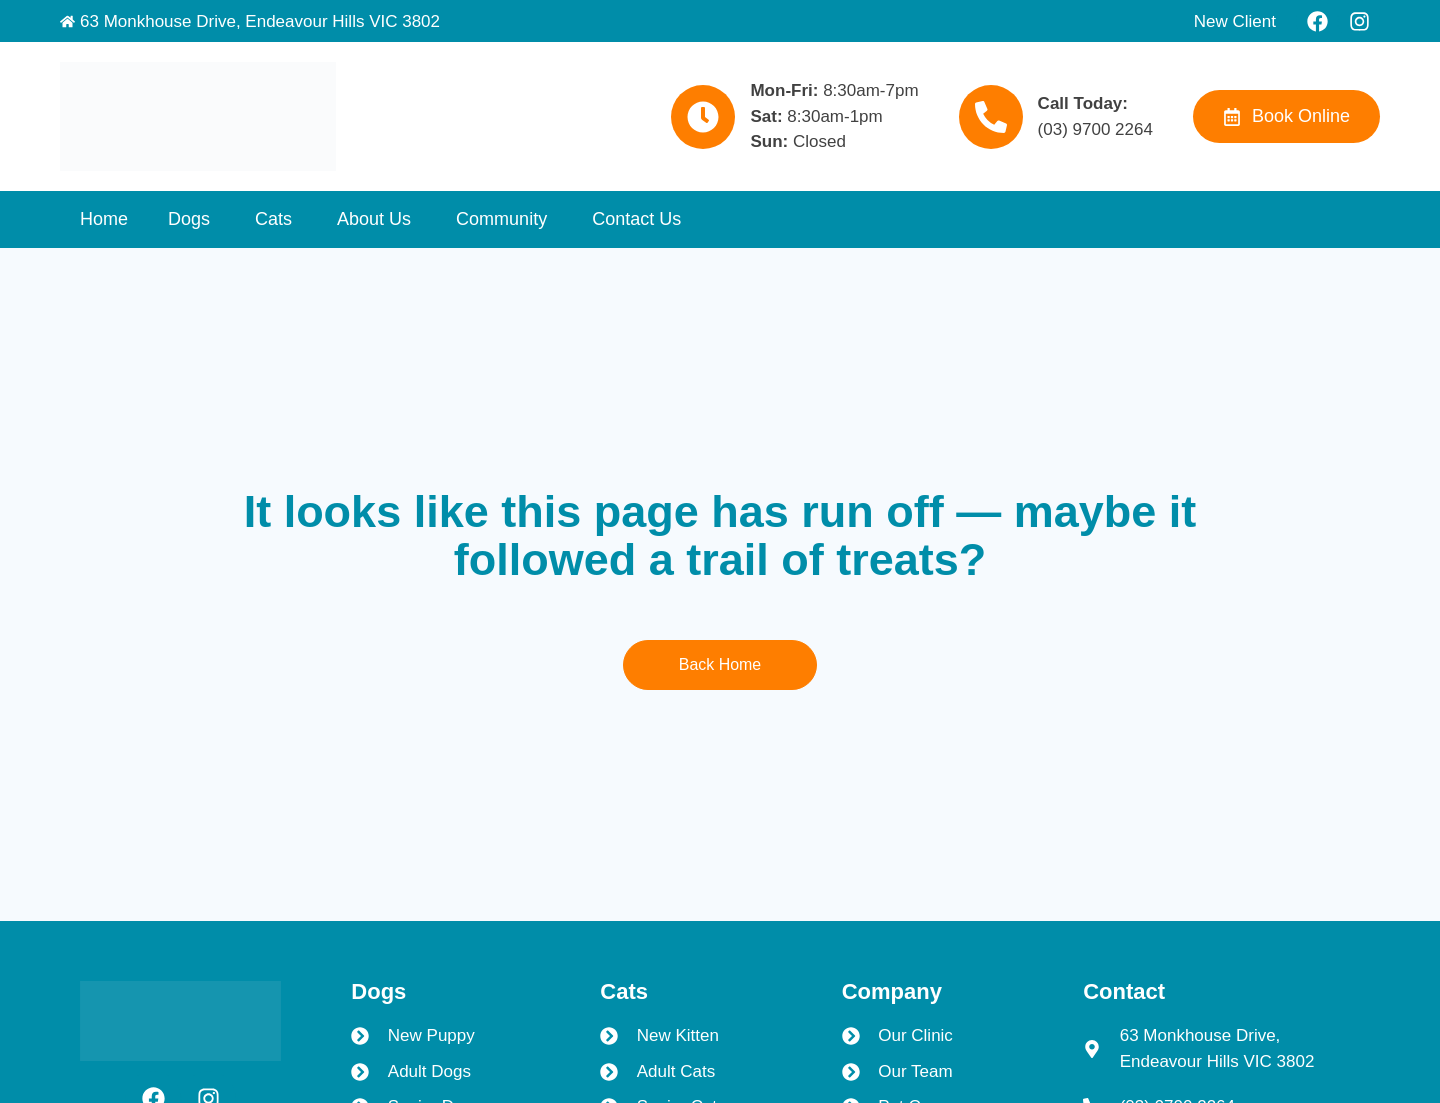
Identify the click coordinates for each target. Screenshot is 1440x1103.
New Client (1235, 21)
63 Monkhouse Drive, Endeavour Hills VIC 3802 (260, 21)
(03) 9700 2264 (1095, 129)
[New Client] (1181, 21)
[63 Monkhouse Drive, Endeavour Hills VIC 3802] (67, 21)
